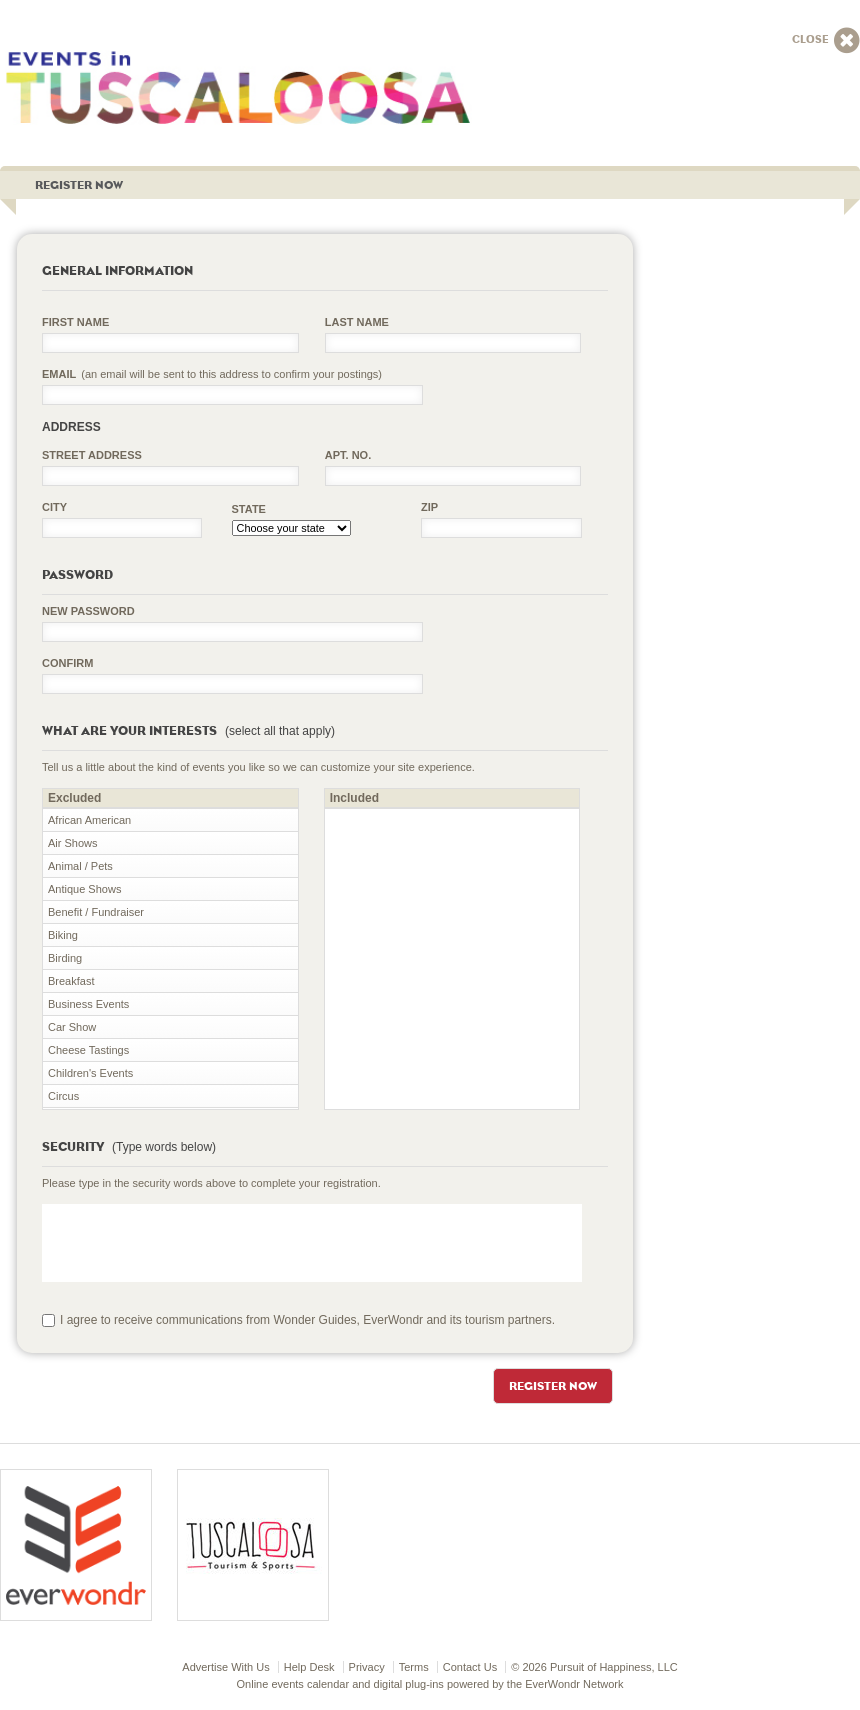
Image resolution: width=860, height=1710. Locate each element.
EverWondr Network (574, 1684)
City (54, 507)
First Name (75, 322)
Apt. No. (348, 455)
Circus (63, 1096)
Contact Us (470, 1667)
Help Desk (309, 1667)
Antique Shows (84, 889)
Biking (63, 935)
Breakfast (71, 981)
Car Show (72, 1027)
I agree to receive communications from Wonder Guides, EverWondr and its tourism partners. (307, 1320)
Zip (429, 507)
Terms (414, 1667)
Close (826, 40)
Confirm (67, 663)
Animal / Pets (80, 866)
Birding (65, 958)
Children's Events (90, 1073)
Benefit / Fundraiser (96, 912)
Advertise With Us (225, 1667)
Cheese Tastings (88, 1050)
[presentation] (194, 1243)
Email (212, 374)
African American (89, 820)
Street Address (92, 455)
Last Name (357, 322)
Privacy (367, 1667)
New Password (88, 611)
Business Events (88, 1004)
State (249, 509)
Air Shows (73, 843)
